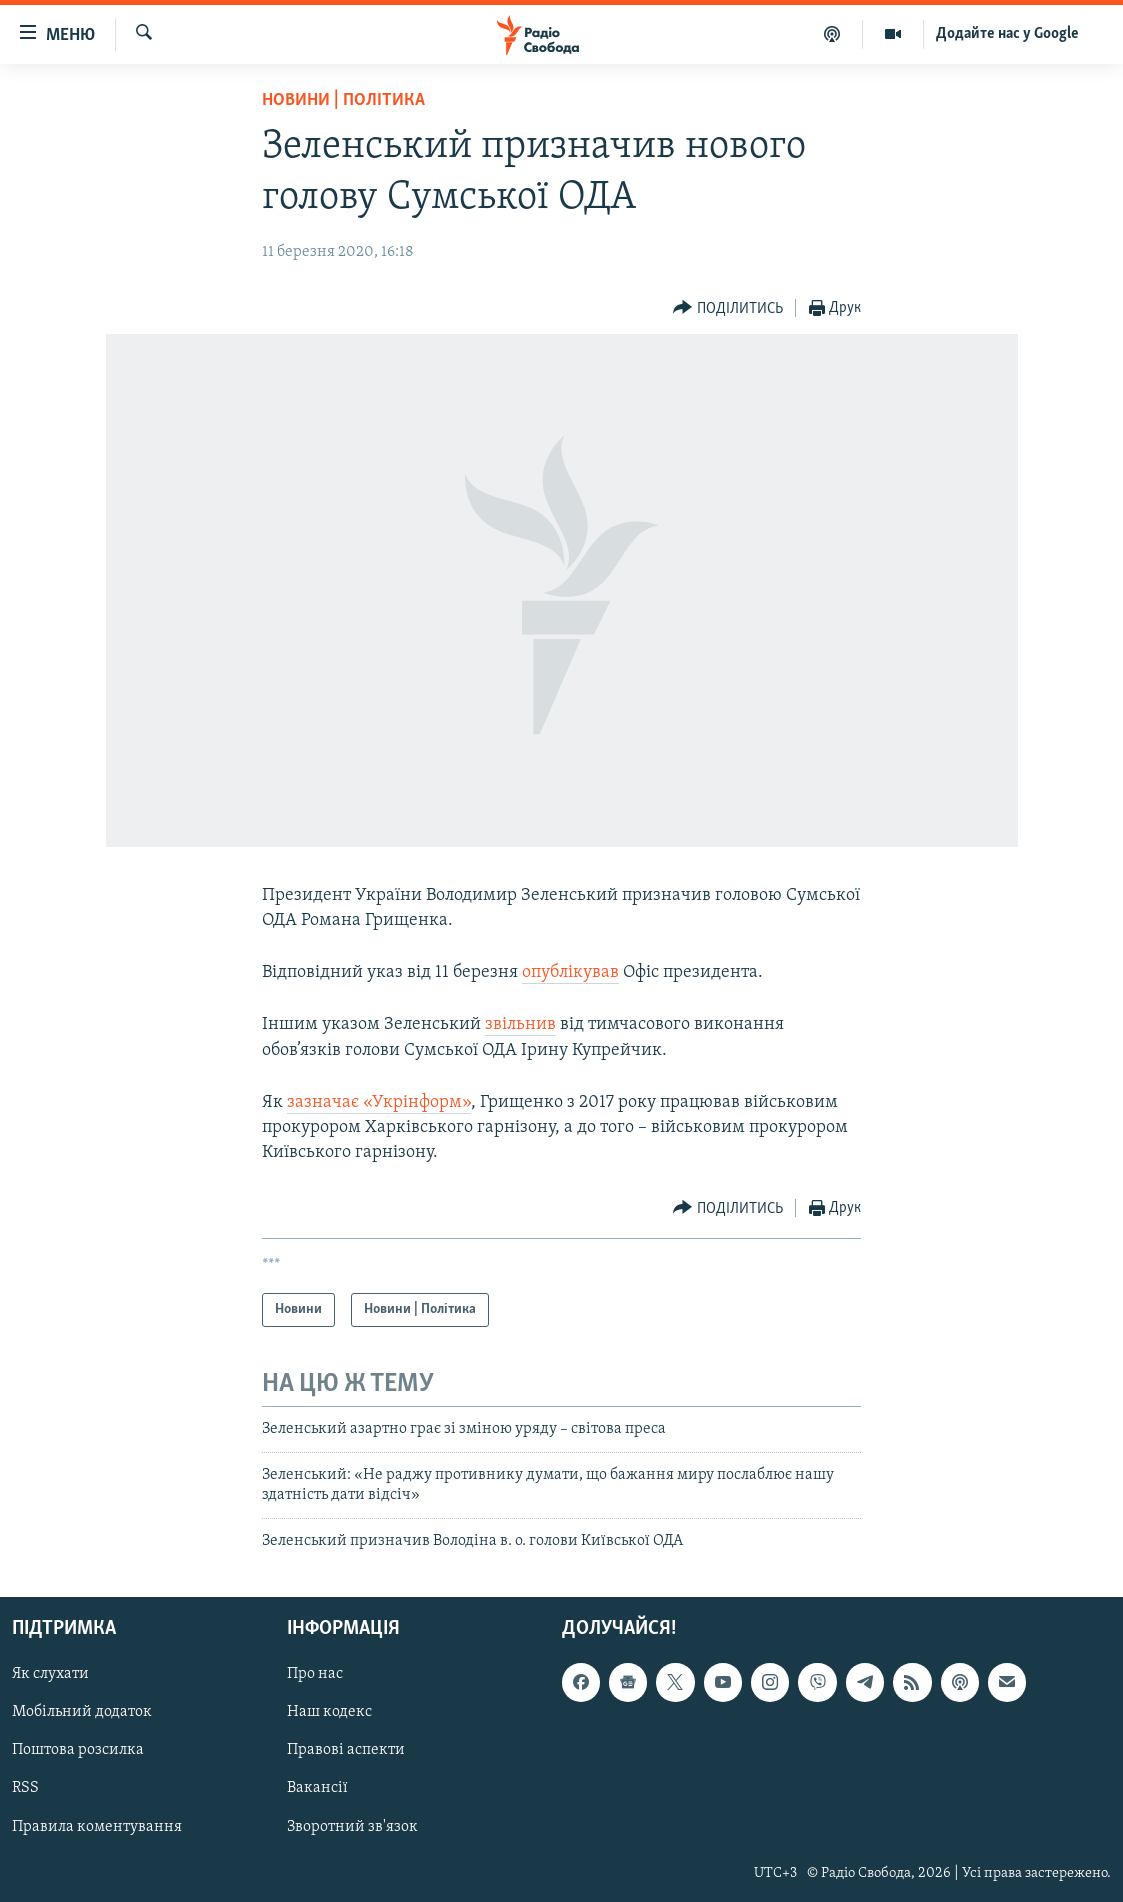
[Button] (728, 308)
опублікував (570, 972)
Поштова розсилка (78, 1750)
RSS (25, 1788)
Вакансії (317, 1788)
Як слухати (50, 1674)
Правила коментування (97, 1826)
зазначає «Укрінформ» (379, 1102)
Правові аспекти (346, 1750)
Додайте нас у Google (1007, 34)
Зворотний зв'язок (352, 1826)
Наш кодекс (329, 1712)
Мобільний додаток (82, 1712)
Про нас (315, 1674)
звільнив (520, 1024)
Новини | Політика (343, 100)
